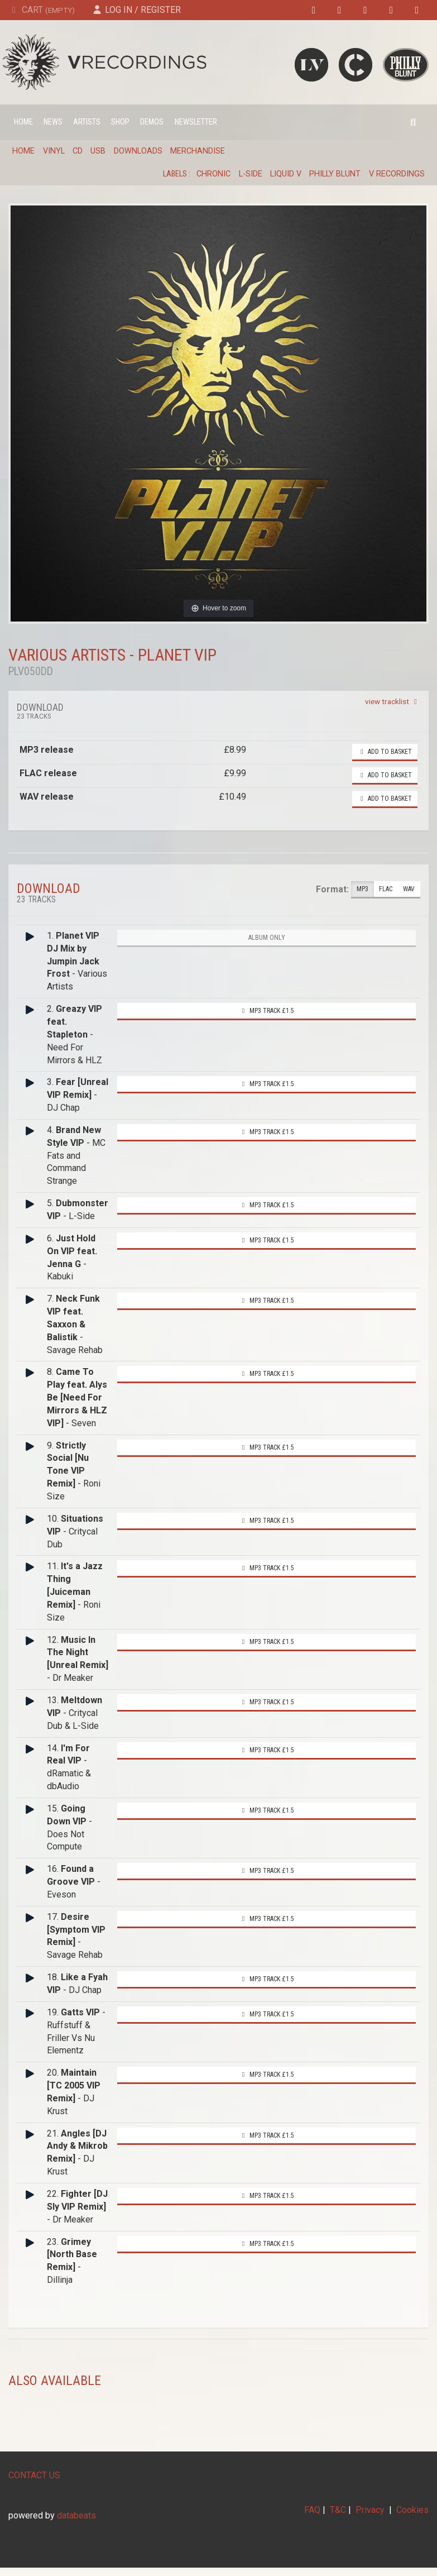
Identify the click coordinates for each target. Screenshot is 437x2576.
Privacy (370, 2510)
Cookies (412, 2510)
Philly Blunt (335, 174)
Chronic (213, 174)
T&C (338, 2510)
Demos (152, 122)
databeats (76, 2515)
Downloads (138, 151)
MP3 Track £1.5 (266, 1011)
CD (78, 151)
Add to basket (385, 752)
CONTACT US (34, 2475)
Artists (86, 122)
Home (23, 122)
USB (97, 151)
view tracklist (392, 701)
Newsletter (196, 122)
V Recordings (397, 174)
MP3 (362, 889)
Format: (332, 889)
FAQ (312, 2510)
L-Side (250, 174)
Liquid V (285, 174)
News (53, 122)
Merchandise (197, 151)
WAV (409, 889)
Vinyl (54, 151)
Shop (120, 122)
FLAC (385, 889)
